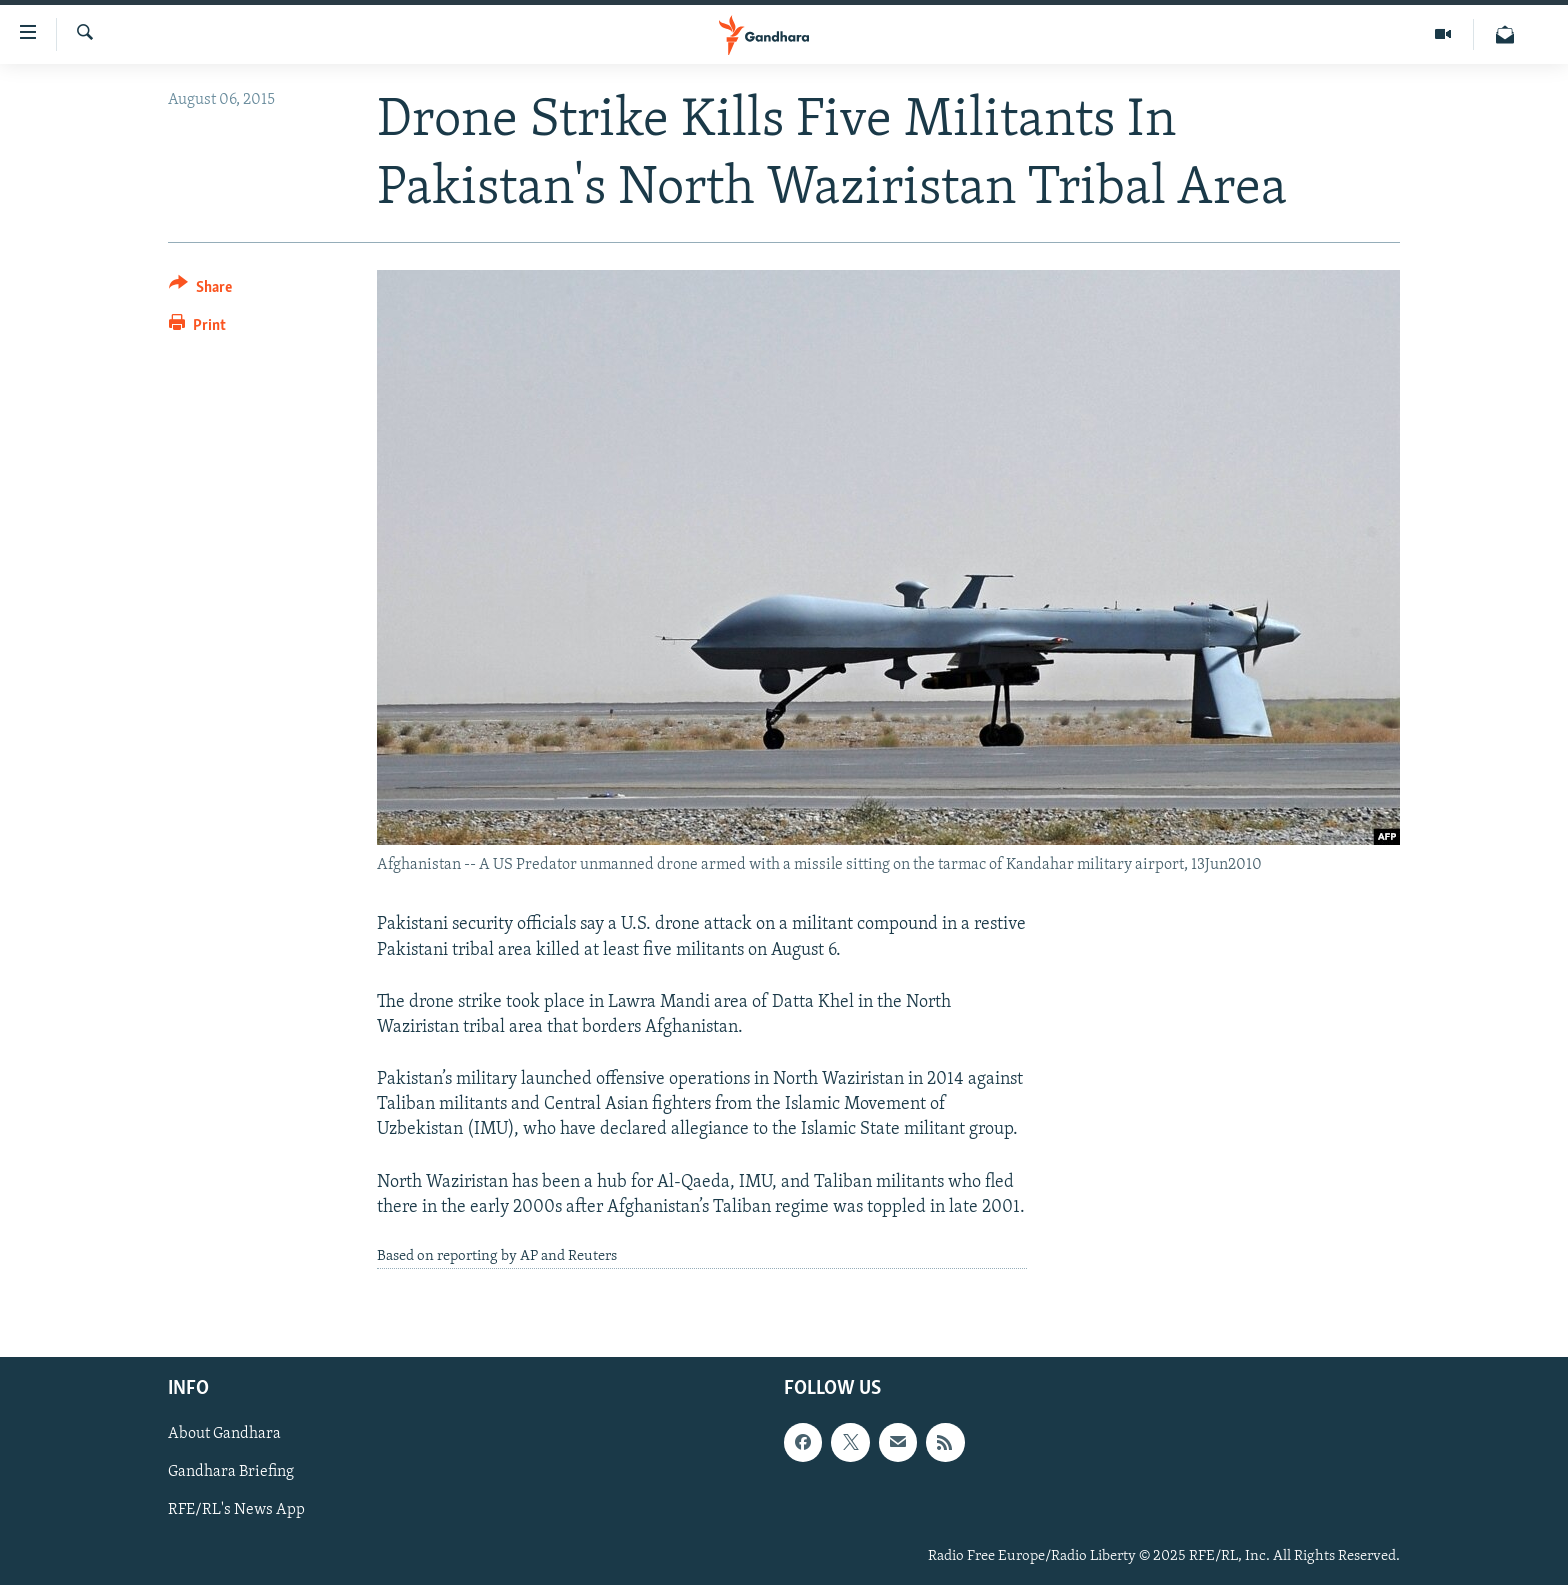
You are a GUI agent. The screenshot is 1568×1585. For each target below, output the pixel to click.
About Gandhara (224, 1434)
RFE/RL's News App (236, 1510)
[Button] (200, 290)
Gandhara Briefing (231, 1472)
